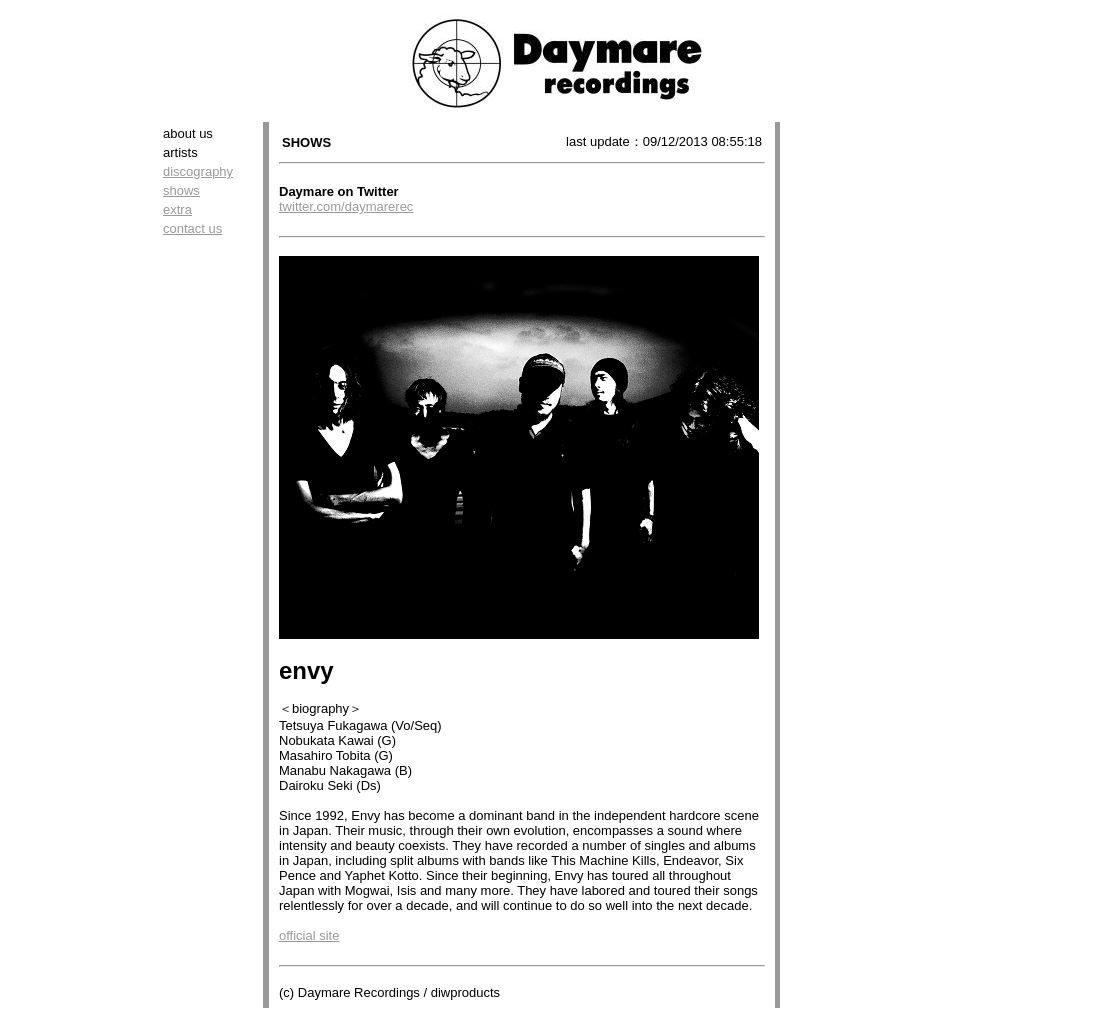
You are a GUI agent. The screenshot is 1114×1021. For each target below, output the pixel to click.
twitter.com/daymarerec (346, 206)
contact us (192, 228)
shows (181, 190)
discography (198, 171)
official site (309, 935)
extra (177, 209)
